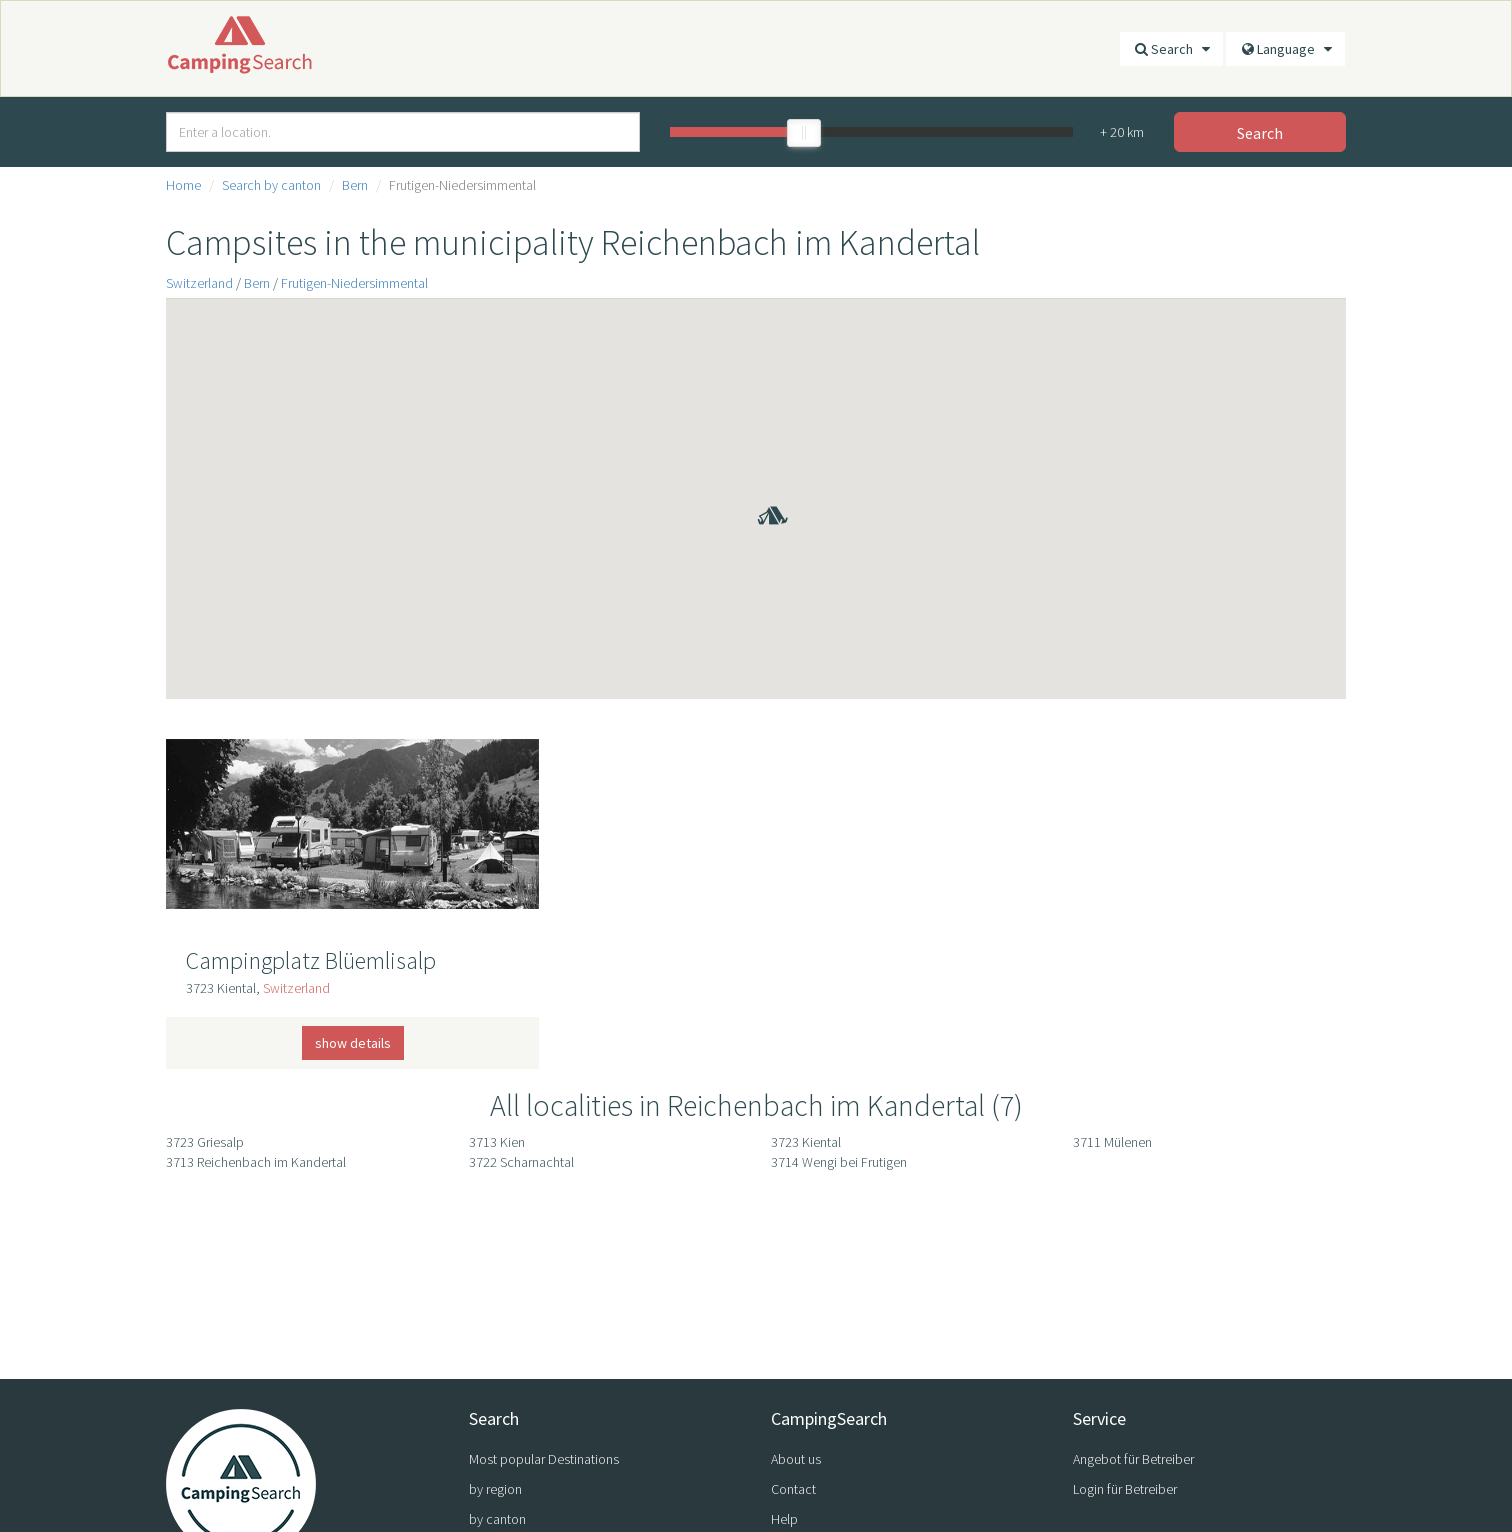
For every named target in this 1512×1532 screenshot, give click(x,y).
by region (495, 1489)
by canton (497, 1519)
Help (784, 1519)
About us (796, 1459)
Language (1285, 49)
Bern (355, 185)
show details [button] (353, 1043)
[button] (756, 487)
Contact (793, 1489)
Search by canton (271, 185)
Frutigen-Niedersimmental (354, 283)
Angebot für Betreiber (1133, 1459)
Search (1171, 49)
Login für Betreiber (1125, 1489)
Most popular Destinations (544, 1459)
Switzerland (199, 283)
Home (183, 185)
